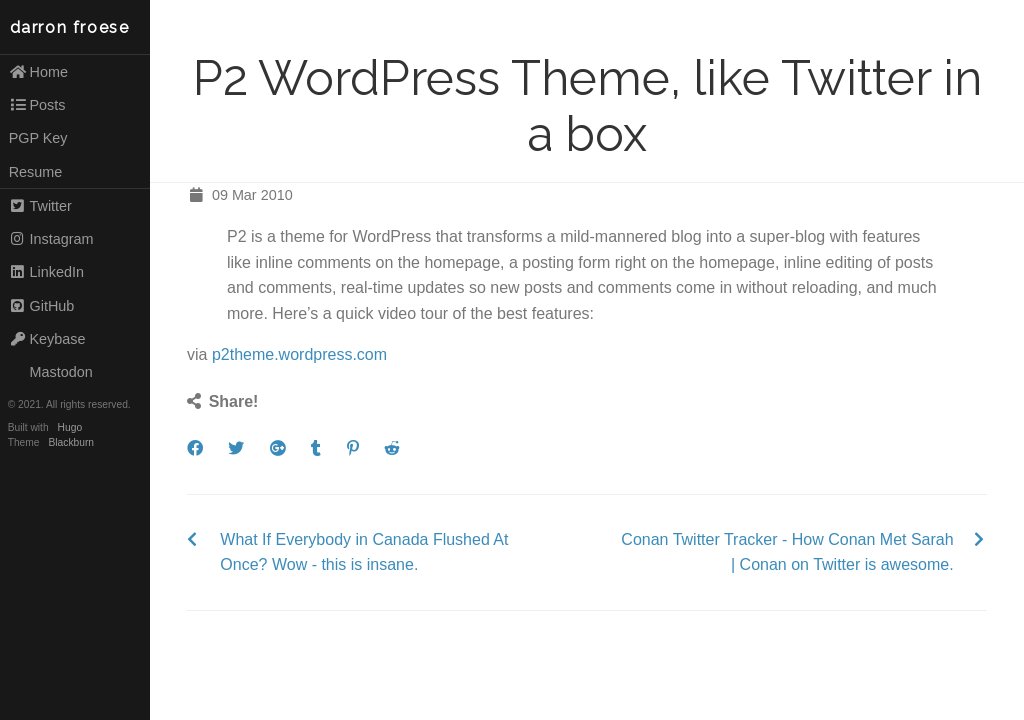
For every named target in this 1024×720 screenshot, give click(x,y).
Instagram (51, 239)
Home (38, 72)
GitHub (42, 306)
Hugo (70, 427)
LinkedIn (46, 272)
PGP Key (38, 138)
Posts (37, 105)
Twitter (40, 206)
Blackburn (72, 442)
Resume (36, 172)
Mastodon (51, 372)
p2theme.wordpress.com (299, 354)
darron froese (70, 27)
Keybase (47, 339)
